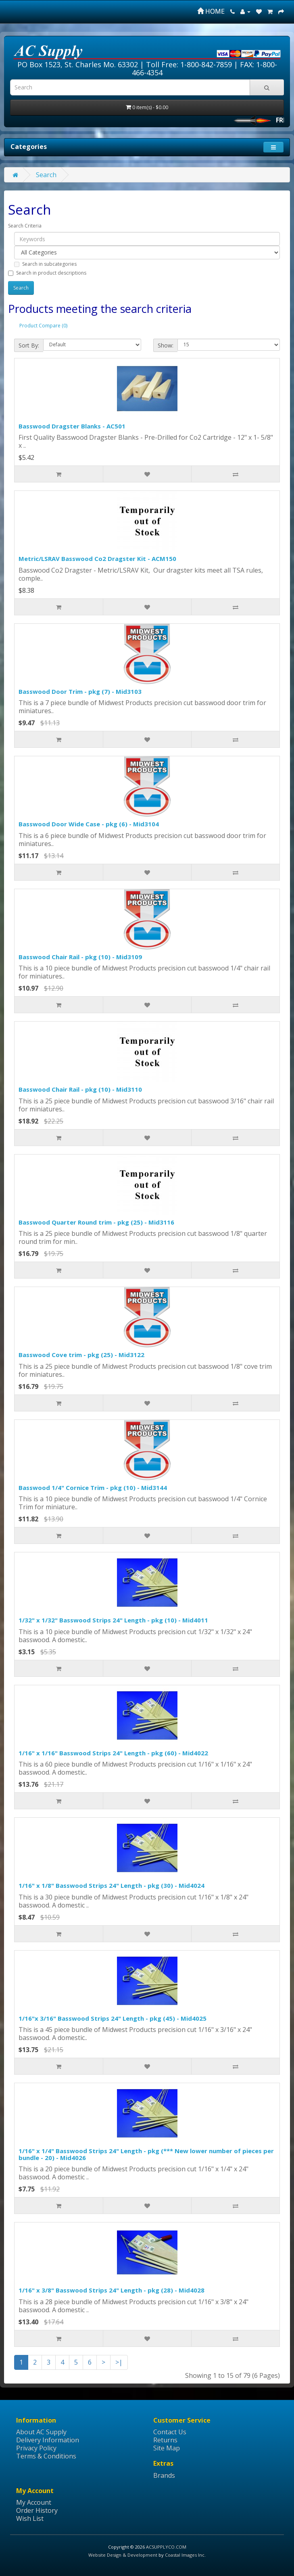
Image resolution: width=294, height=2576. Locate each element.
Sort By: (29, 345)
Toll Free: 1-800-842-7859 (189, 64)
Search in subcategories (45, 264)
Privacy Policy (36, 2448)
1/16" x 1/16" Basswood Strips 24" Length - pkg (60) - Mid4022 (113, 1753)
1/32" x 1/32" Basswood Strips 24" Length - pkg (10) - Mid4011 (113, 1620)
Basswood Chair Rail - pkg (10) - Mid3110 (80, 1089)
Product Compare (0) (43, 325)
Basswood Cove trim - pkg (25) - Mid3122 (81, 1355)
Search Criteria (25, 225)
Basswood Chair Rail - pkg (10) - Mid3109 (80, 957)
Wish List (30, 2518)
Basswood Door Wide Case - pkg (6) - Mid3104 (89, 824)
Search (46, 174)
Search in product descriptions (47, 272)
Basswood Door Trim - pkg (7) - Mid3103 (80, 691)
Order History (37, 2510)
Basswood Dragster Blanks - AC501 (72, 426)
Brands (164, 2475)
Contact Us (169, 2431)
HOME (211, 11)
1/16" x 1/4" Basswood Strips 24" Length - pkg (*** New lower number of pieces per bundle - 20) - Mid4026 (146, 2154)
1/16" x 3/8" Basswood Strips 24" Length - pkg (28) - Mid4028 (111, 2290)
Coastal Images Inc (184, 2555)
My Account (33, 2502)
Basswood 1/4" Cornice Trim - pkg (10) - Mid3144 (93, 1488)
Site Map (166, 2448)
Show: (165, 345)
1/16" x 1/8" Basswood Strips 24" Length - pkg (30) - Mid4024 (111, 1885)
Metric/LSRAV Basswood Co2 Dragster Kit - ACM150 (97, 559)
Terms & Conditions (46, 2456)
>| (119, 2362)
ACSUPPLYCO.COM (166, 2547)
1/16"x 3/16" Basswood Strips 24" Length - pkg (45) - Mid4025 (112, 2018)
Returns (165, 2439)
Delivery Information (47, 2439)
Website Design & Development (122, 2555)
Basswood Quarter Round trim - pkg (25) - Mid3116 (96, 1222)
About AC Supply (41, 2431)
